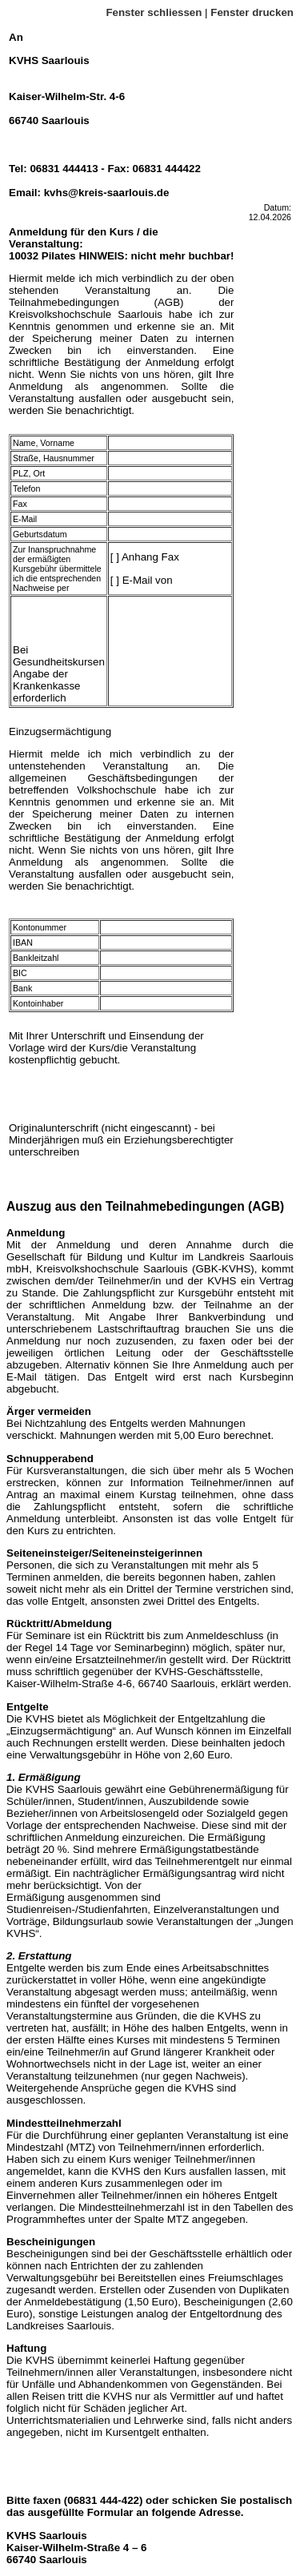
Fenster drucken (252, 12)
